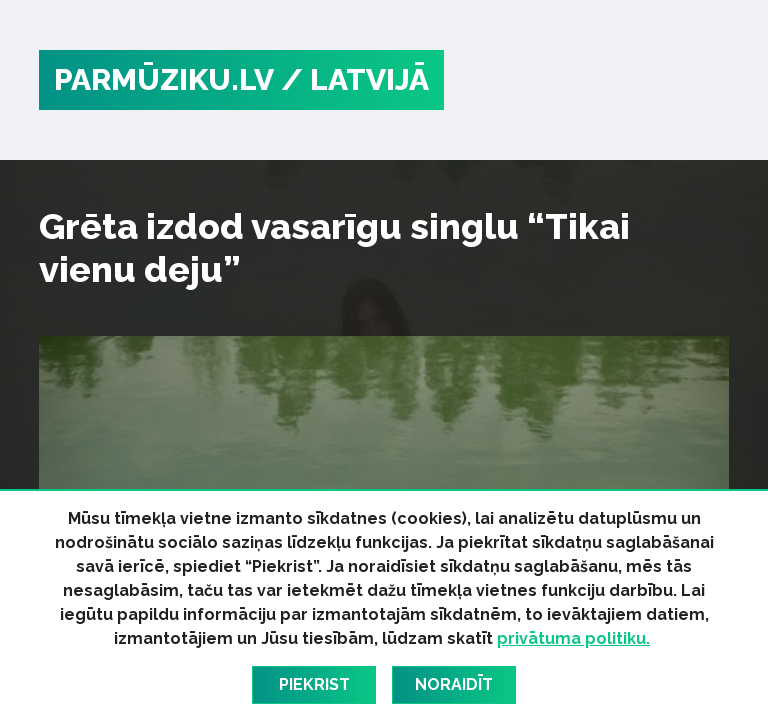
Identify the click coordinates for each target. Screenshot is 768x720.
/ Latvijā (355, 79)
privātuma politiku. (573, 638)
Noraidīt (454, 684)
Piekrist (314, 684)
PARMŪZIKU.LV (164, 79)
